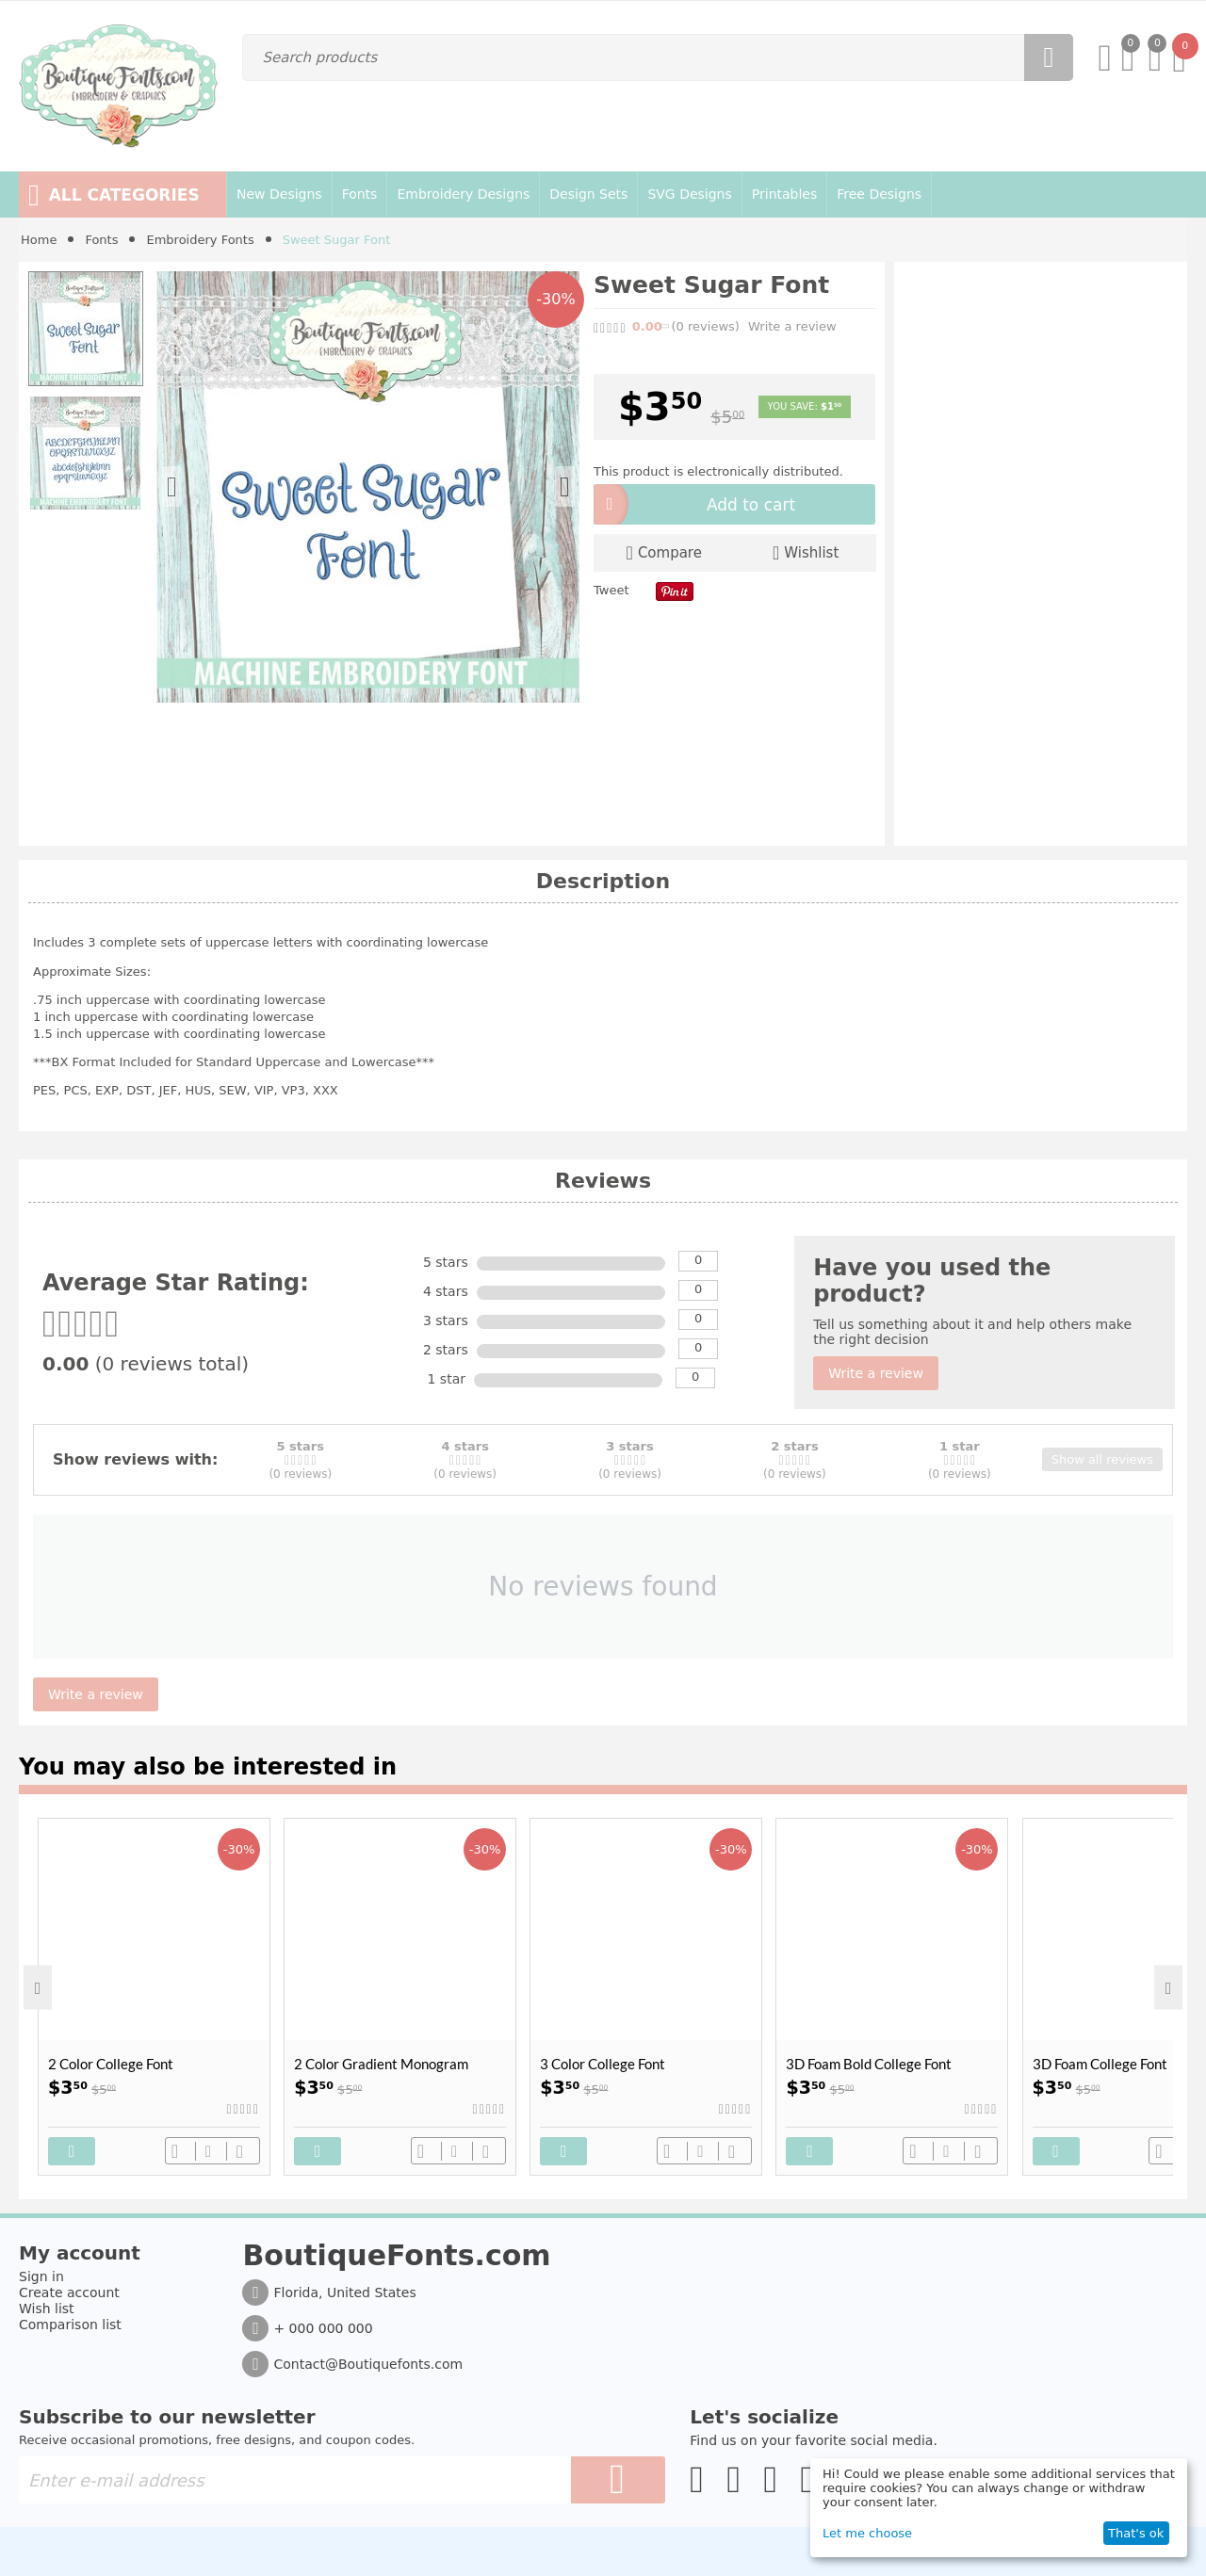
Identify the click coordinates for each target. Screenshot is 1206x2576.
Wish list (46, 2308)
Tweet (611, 590)
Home (39, 240)
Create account (69, 2292)
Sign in (41, 2276)
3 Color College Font (602, 2063)
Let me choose (867, 2533)
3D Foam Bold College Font (869, 2063)
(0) (706, 326)
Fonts (101, 240)
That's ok (1136, 2533)
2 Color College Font (110, 2063)
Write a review (792, 326)
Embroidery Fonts (199, 240)
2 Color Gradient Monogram (381, 2063)
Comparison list (70, 2324)
